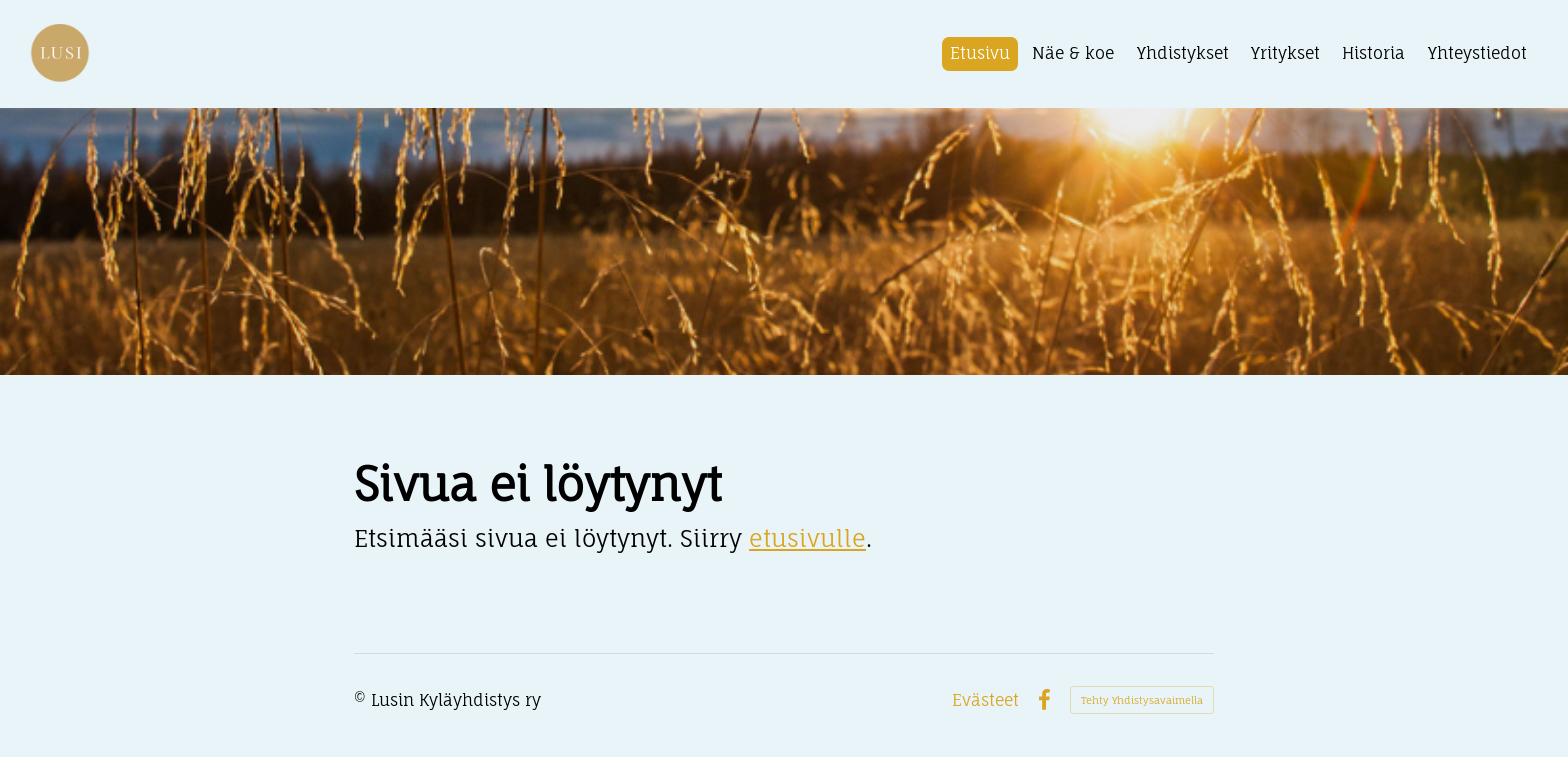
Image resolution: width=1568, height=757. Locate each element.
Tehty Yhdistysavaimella (1142, 700)
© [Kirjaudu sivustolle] (362, 700)
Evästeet (985, 700)
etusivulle (807, 538)
